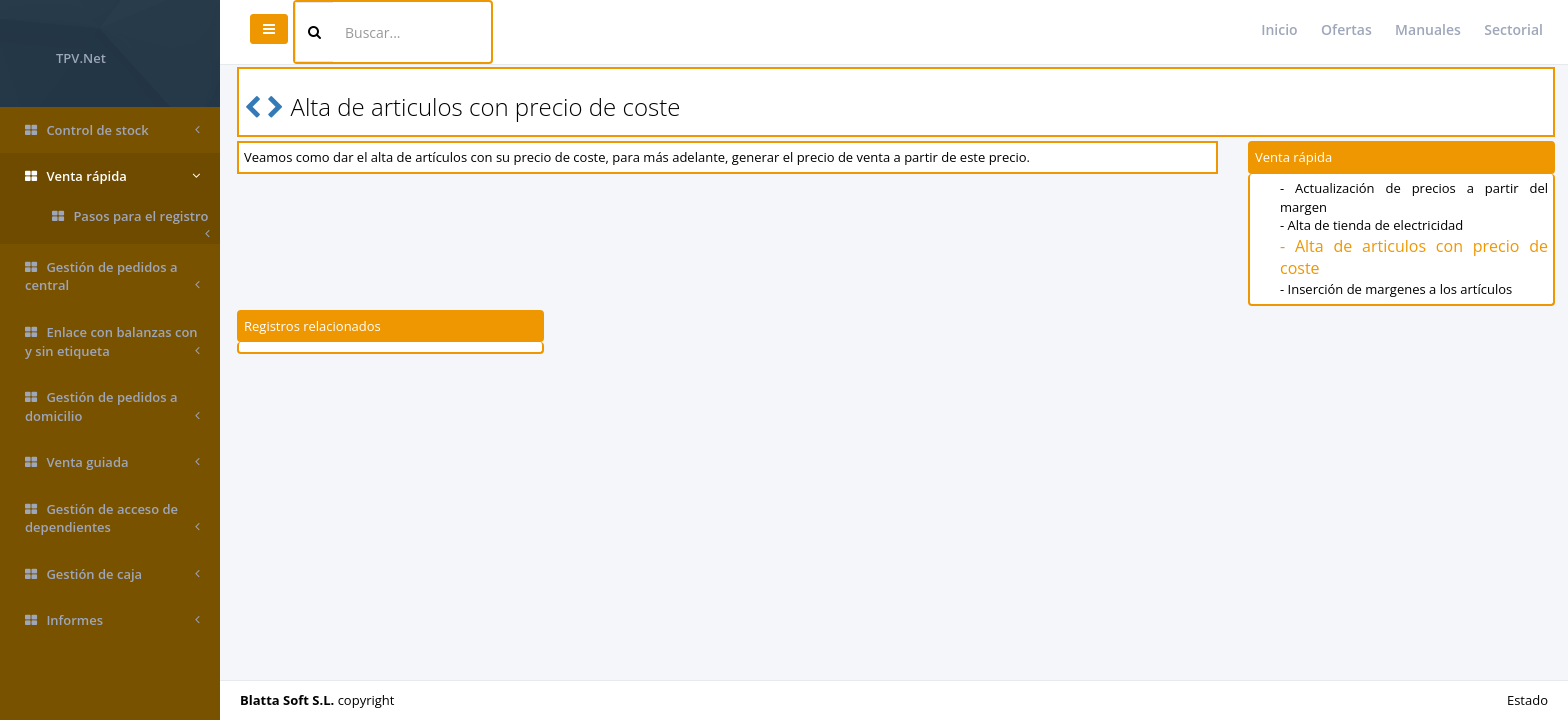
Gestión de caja (112, 574)
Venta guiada (112, 462)
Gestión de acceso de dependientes (112, 518)
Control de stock (112, 130)
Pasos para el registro (131, 220)
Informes (112, 620)
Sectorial (1513, 29)
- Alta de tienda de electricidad (1371, 225)
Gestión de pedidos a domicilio (112, 406)
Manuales (1428, 29)
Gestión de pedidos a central (112, 276)
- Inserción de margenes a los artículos (1396, 289)
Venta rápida (112, 176)
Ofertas (1346, 29)
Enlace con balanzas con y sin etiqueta (112, 341)
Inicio (1279, 29)
